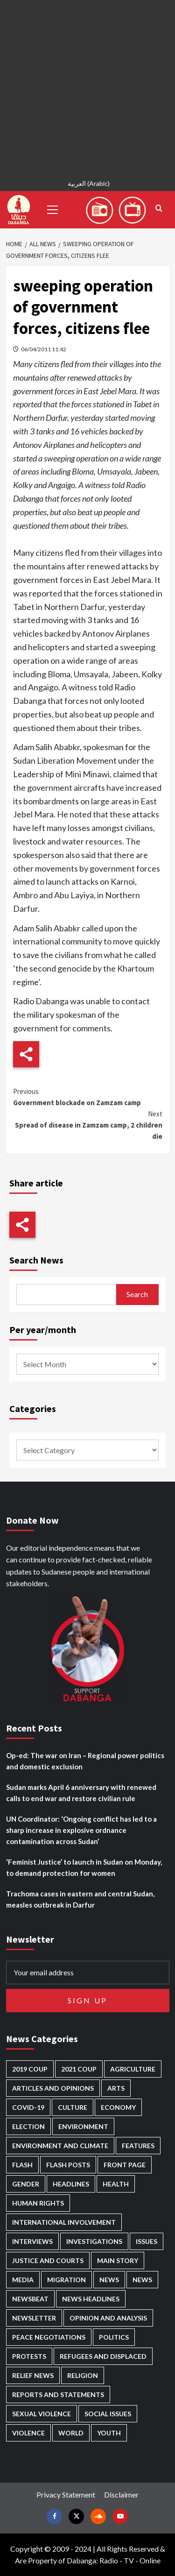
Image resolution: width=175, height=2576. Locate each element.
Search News (36, 1260)
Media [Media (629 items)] (23, 2280)
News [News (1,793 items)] (142, 2280)
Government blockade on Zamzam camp (87, 1096)
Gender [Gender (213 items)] (25, 2184)
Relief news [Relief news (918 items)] (33, 2375)
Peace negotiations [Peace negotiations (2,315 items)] (48, 2337)
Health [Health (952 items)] (116, 2184)
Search (137, 1294)
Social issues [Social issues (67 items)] (107, 2414)
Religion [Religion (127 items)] (82, 2375)
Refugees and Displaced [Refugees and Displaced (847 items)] (103, 2356)
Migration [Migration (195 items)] (66, 2280)
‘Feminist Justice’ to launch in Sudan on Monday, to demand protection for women (84, 1867)
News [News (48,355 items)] (109, 2280)
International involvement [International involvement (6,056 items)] (64, 2222)
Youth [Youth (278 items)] (109, 2433)
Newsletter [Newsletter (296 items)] (34, 2318)
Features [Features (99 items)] (138, 2146)
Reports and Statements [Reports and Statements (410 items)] (58, 2395)
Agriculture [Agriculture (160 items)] (132, 2069)
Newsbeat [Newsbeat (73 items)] (30, 2299)
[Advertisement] (87, 87)
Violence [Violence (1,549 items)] (28, 2433)
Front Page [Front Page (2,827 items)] (125, 2165)
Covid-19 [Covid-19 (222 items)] (28, 2107)
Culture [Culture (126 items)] (72, 2107)
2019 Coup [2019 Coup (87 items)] (30, 2069)
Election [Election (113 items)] (28, 2126)
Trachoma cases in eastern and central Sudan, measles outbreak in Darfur (80, 1899)
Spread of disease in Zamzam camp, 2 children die (87, 1124)
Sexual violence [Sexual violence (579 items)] (41, 2414)
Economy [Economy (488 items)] (118, 2107)
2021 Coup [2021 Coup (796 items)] (79, 2069)
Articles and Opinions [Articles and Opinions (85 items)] (53, 2088)
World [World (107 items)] (71, 2433)
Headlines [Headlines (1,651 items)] (71, 2184)
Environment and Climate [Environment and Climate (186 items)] (60, 2146)
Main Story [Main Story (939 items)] (117, 2260)
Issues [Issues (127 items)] (146, 2241)
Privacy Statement (65, 2494)
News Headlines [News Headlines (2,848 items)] (90, 2299)
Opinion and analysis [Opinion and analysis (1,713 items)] (108, 2318)
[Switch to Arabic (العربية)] (87, 185)
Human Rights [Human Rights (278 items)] (38, 2203)
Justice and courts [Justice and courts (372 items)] (48, 2260)
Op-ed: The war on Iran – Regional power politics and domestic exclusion (85, 1761)
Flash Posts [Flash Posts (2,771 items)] (68, 2165)
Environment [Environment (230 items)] (83, 2126)
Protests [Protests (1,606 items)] (29, 2356)
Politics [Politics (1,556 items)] (114, 2337)
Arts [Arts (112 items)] (116, 2088)
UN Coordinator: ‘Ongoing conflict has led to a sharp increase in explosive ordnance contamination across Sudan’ (81, 1830)
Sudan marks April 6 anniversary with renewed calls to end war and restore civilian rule (81, 1792)
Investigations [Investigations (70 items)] (94, 2241)
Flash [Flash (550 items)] (22, 2165)
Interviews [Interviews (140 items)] (32, 2241)
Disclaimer (121, 2494)
